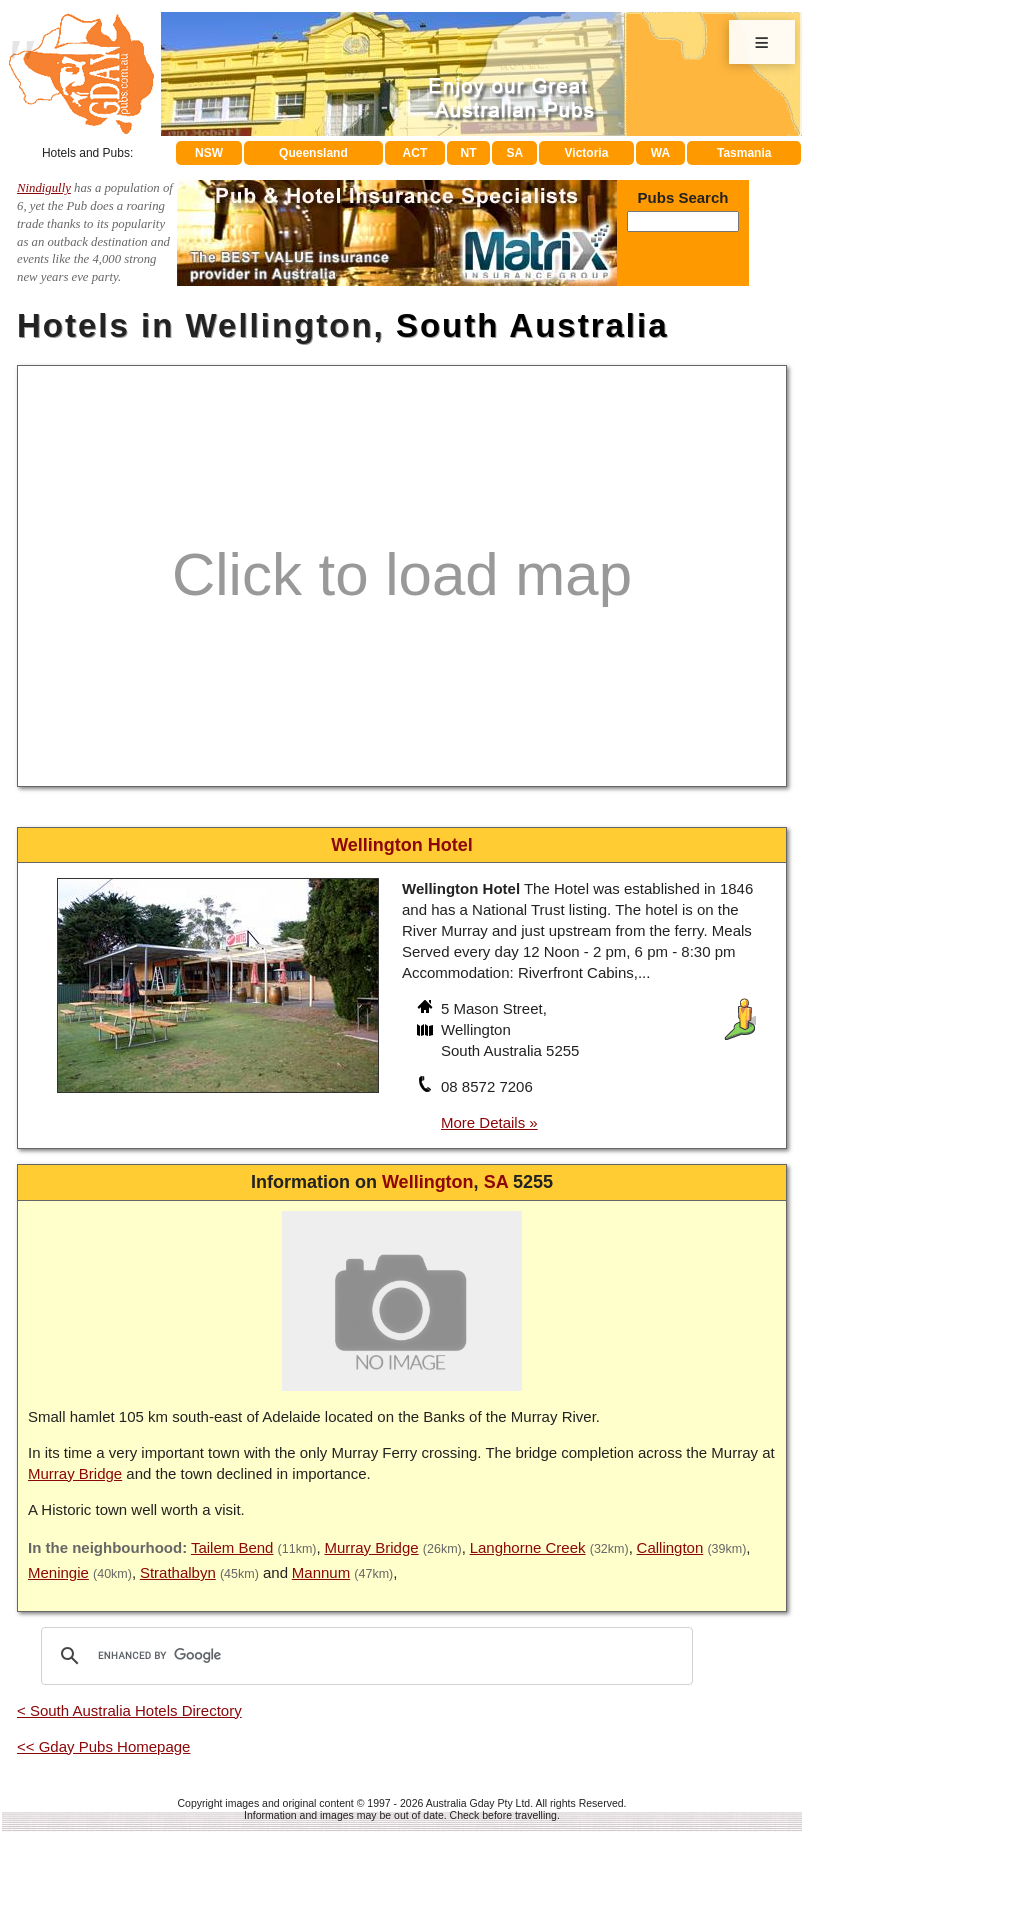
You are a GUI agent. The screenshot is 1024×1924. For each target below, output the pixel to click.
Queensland (313, 153)
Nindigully (44, 188)
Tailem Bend (232, 1547)
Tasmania (744, 153)
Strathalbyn (178, 1572)
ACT (415, 153)
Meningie (58, 1572)
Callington (670, 1547)
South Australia (532, 325)
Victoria (587, 153)
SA (515, 153)
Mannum (321, 1572)
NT (468, 153)
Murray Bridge (75, 1473)
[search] (364, 1656)
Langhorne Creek (528, 1547)
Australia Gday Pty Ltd (478, 1803)
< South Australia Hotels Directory (129, 1710)
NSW (209, 153)
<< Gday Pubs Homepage (103, 1746)
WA (660, 153)
